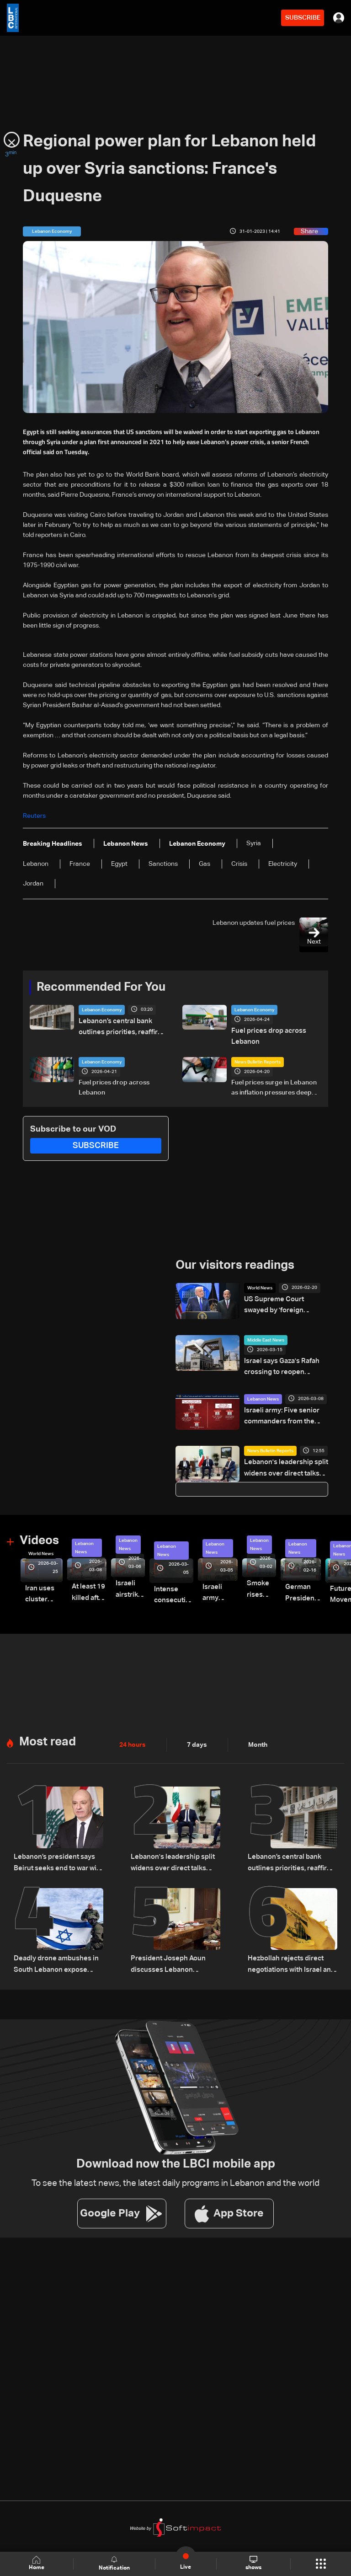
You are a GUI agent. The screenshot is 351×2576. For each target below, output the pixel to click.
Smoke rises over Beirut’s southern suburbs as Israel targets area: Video (248, 1583)
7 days (197, 1736)
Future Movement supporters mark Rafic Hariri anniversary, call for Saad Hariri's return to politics (331, 1588)
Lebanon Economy (102, 1010)
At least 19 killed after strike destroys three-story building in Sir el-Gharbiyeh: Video (85, 1586)
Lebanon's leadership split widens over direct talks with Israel (283, 1463)
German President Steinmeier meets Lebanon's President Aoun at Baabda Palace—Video (287, 1586)
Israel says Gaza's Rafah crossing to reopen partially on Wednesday (285, 1364)
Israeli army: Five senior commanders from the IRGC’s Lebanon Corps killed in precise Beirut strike (286, 1411)
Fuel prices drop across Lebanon (266, 1035)
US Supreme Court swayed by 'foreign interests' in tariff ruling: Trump (286, 1302)
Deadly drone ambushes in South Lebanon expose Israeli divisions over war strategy (58, 1953)
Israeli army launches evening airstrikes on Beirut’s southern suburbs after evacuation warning (209, 1587)
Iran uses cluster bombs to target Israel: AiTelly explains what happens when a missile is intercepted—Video (42, 1588)
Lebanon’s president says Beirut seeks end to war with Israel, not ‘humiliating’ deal (55, 1854)
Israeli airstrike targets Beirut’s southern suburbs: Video (124, 1583)
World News (259, 1285)
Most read (47, 1733)
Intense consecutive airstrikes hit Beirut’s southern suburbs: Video (165, 1588)
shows (253, 2563)
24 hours (132, 1736)
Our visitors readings (235, 1263)
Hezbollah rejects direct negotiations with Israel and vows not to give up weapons (291, 1953)
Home (36, 2563)
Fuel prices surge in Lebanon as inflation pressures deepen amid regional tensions (275, 1086)
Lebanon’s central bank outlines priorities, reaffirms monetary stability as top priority (119, 1027)
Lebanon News (263, 1394)
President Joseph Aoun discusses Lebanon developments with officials (171, 1953)
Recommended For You (101, 987)
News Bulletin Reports (257, 1059)
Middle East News (265, 1337)
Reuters (34, 816)
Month (257, 1736)
